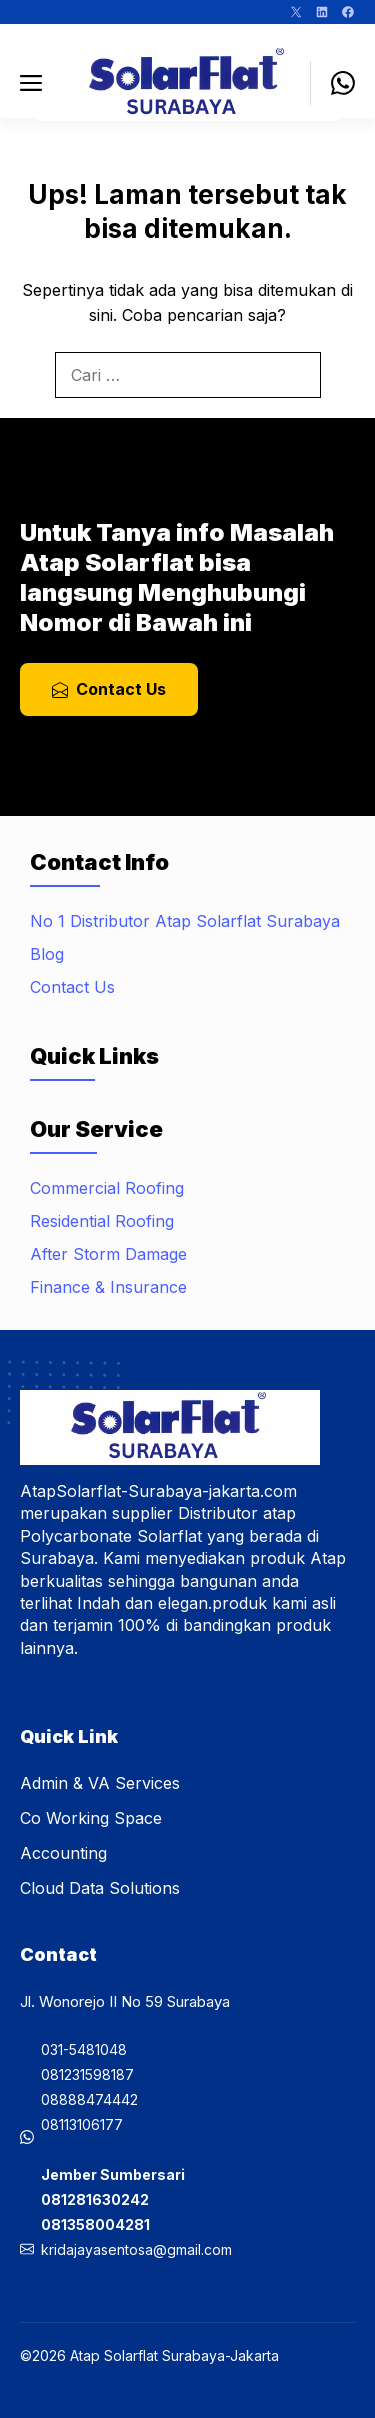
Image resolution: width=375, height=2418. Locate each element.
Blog (47, 954)
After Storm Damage (108, 1254)
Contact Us (72, 987)
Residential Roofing (102, 1221)
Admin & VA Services (100, 1783)
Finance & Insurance (108, 1287)
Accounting (63, 1853)
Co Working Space (91, 1818)
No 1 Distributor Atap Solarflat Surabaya (185, 921)
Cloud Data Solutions (100, 1888)
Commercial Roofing (107, 1188)
